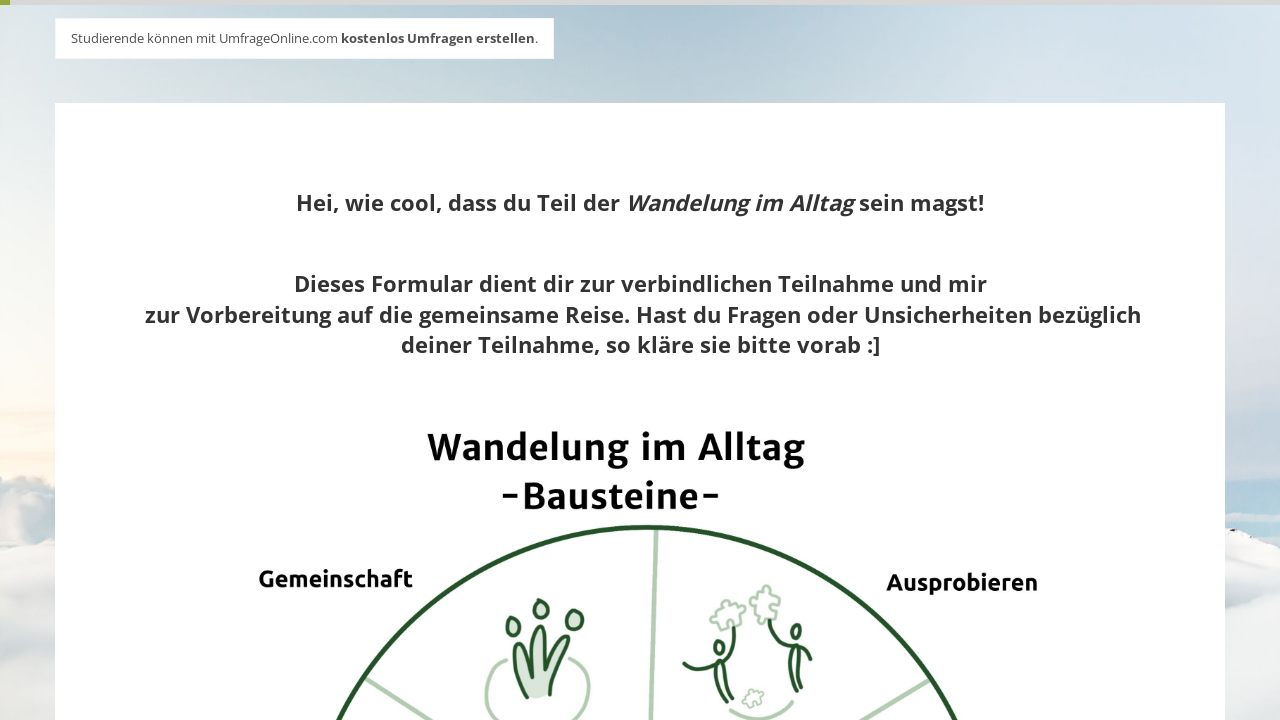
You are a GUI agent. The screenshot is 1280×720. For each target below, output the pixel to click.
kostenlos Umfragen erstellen (438, 38)
